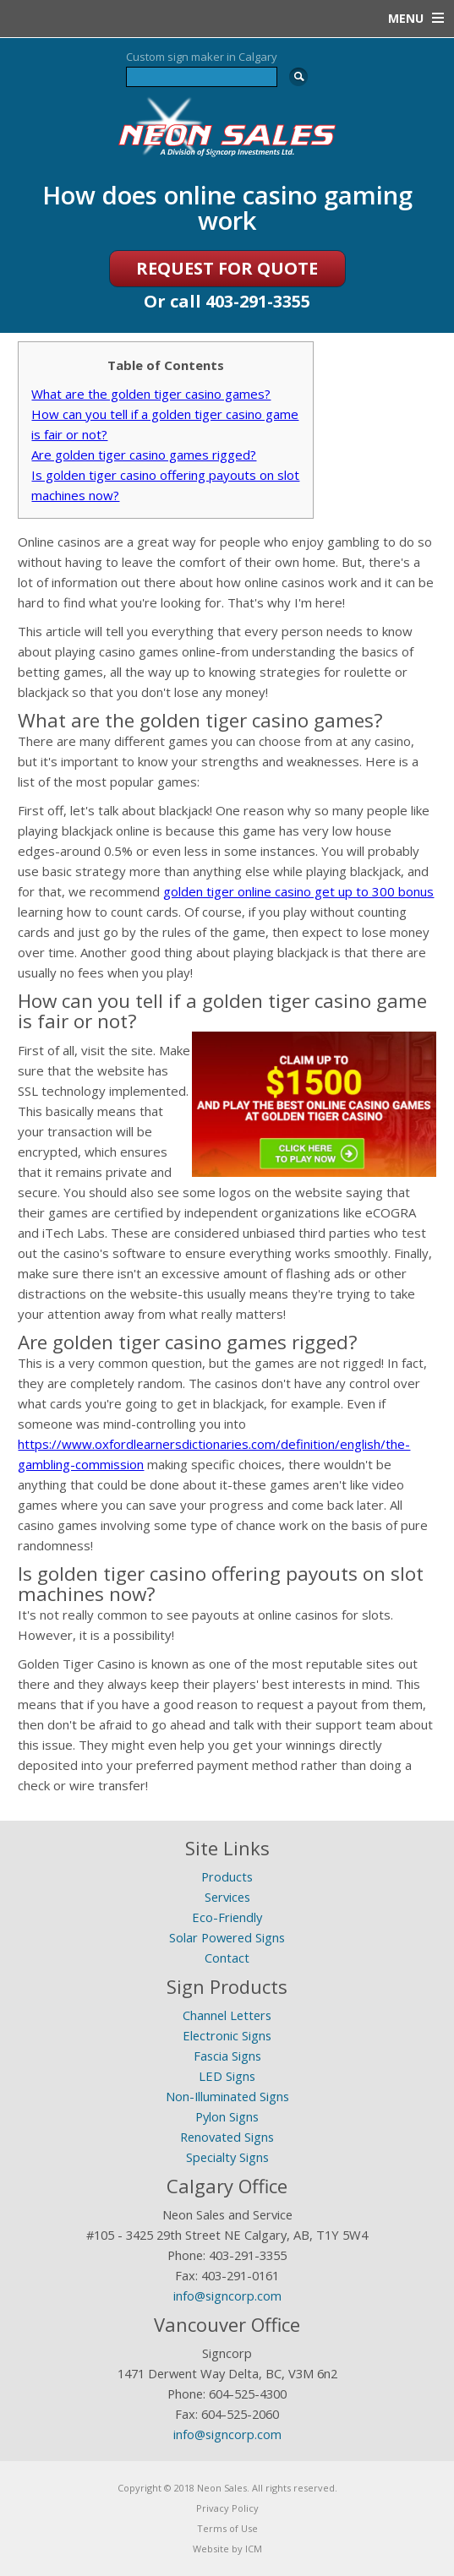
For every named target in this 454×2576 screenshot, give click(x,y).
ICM (253, 2548)
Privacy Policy (227, 2508)
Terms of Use (227, 2528)
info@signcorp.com (227, 2295)
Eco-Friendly (227, 1917)
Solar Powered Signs (227, 1937)
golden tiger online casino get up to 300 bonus (298, 891)
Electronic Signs (227, 2035)
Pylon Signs (227, 2116)
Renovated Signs (227, 2136)
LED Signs (227, 2075)
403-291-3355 (257, 301)
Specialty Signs (227, 2156)
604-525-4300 (248, 2393)
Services (227, 1896)
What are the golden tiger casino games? (151, 393)
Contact (227, 1957)
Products (227, 1876)
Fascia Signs (227, 2055)
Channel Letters (227, 2015)
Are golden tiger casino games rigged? (143, 454)
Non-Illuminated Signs (227, 2096)
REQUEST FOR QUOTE (227, 268)
